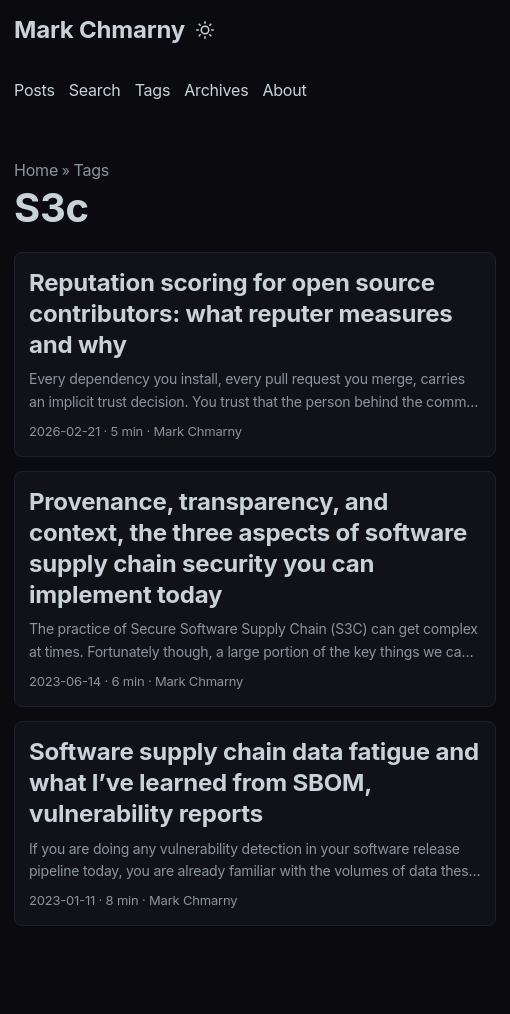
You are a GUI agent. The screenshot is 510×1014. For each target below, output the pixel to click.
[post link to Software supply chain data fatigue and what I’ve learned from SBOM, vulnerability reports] (255, 823)
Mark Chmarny (99, 29)
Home (36, 170)
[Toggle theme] (205, 30)
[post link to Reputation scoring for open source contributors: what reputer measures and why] (255, 354)
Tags (91, 170)
